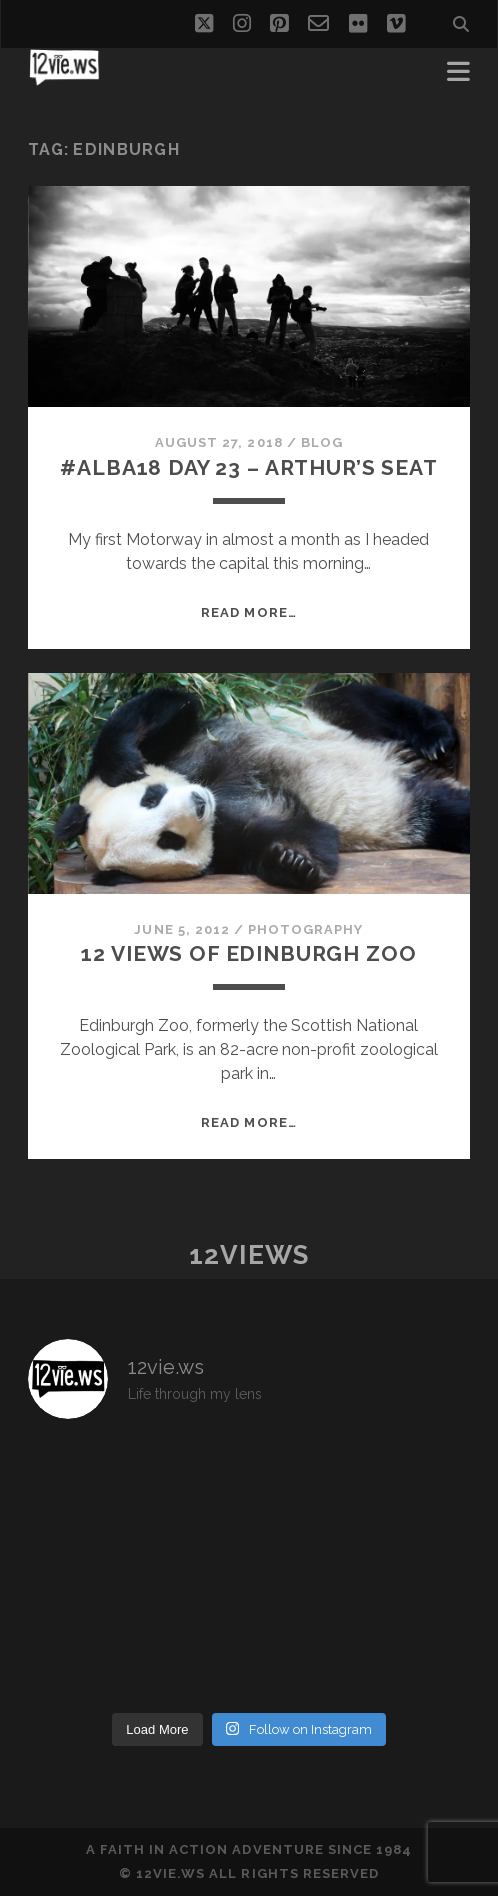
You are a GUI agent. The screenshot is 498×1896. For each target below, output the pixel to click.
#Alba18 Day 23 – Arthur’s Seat (248, 467)
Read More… (248, 612)
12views (249, 1255)
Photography (305, 929)
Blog (322, 442)
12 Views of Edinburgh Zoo (248, 953)
